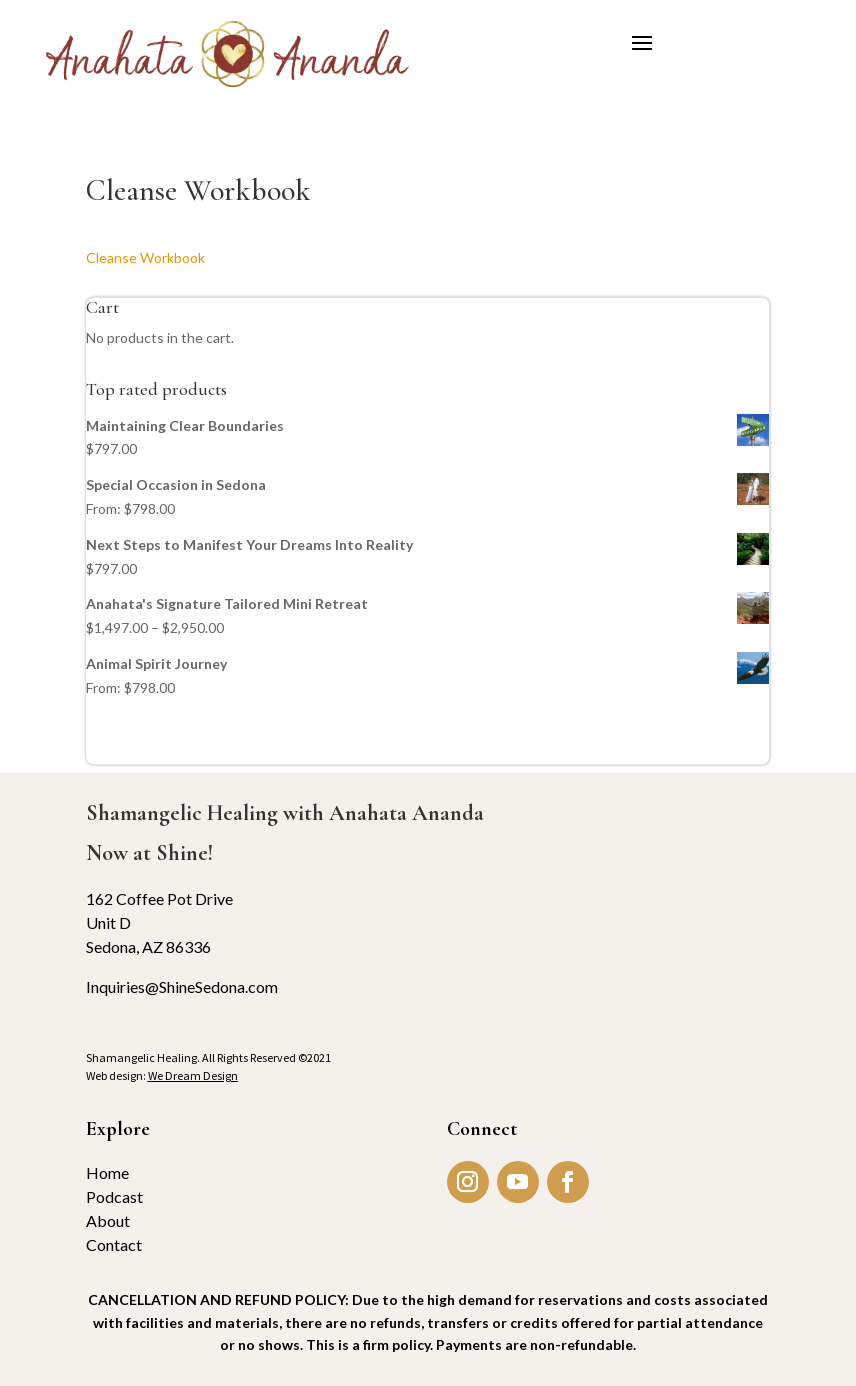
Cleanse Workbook (145, 257)
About (108, 1220)
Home (107, 1172)
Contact (114, 1244)
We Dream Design (193, 1075)
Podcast (114, 1196)
